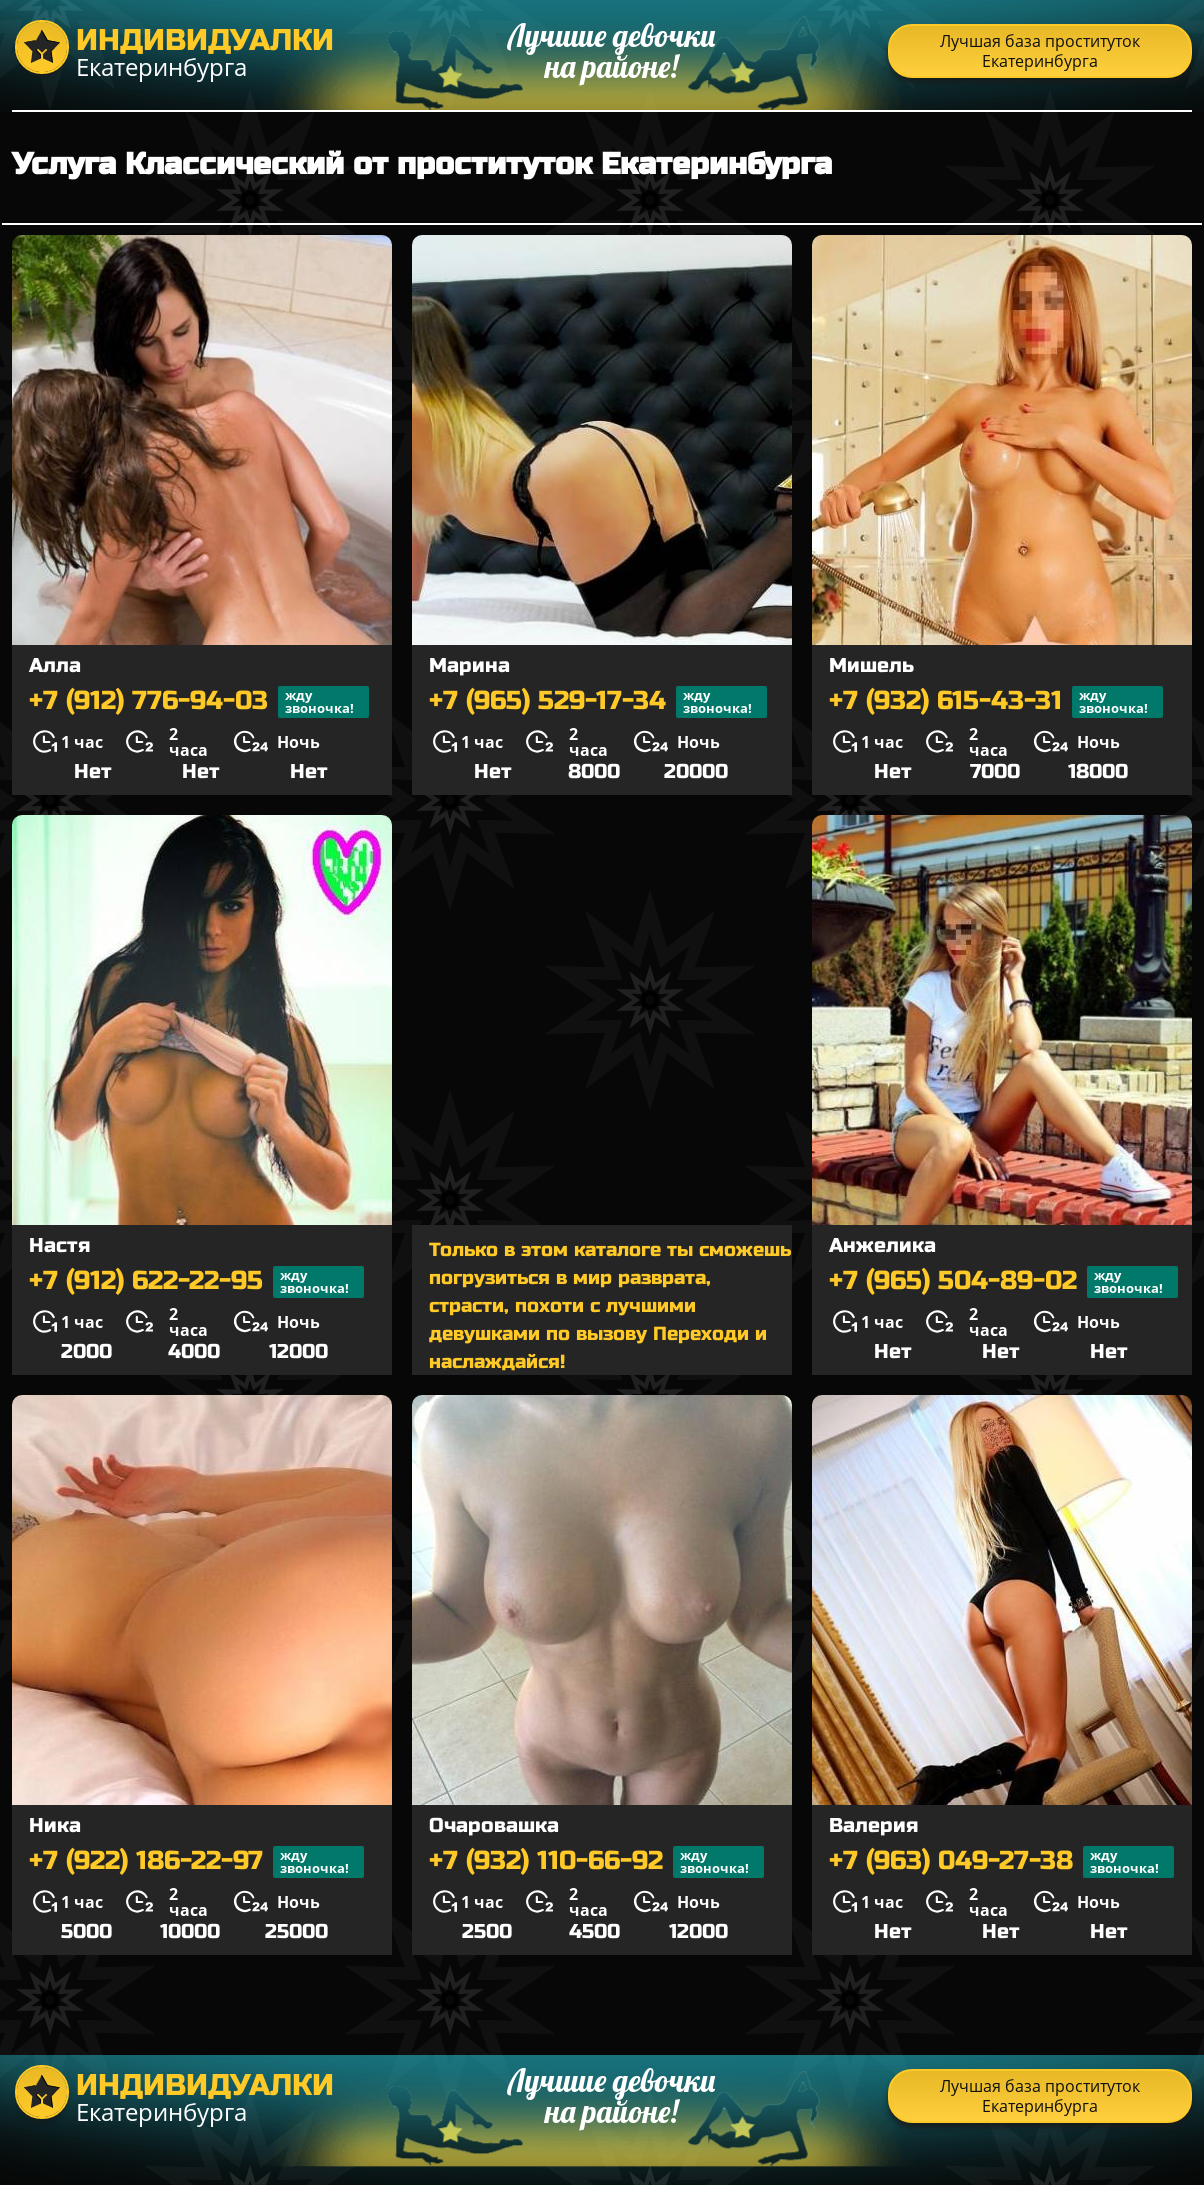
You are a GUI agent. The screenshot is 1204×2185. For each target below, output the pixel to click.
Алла (55, 665)
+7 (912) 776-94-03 (199, 702)
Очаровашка (494, 1825)
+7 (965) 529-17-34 (598, 702)
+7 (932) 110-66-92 (596, 1862)
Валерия (873, 1825)
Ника (55, 1825)
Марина (469, 665)
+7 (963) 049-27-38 (1001, 1862)
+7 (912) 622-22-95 (196, 1282)
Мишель (871, 665)
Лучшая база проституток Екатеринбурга (1040, 51)
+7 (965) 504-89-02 (1003, 1282)
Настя (59, 1245)
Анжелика (882, 1245)
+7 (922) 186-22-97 (196, 1862)
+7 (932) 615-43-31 (996, 702)
